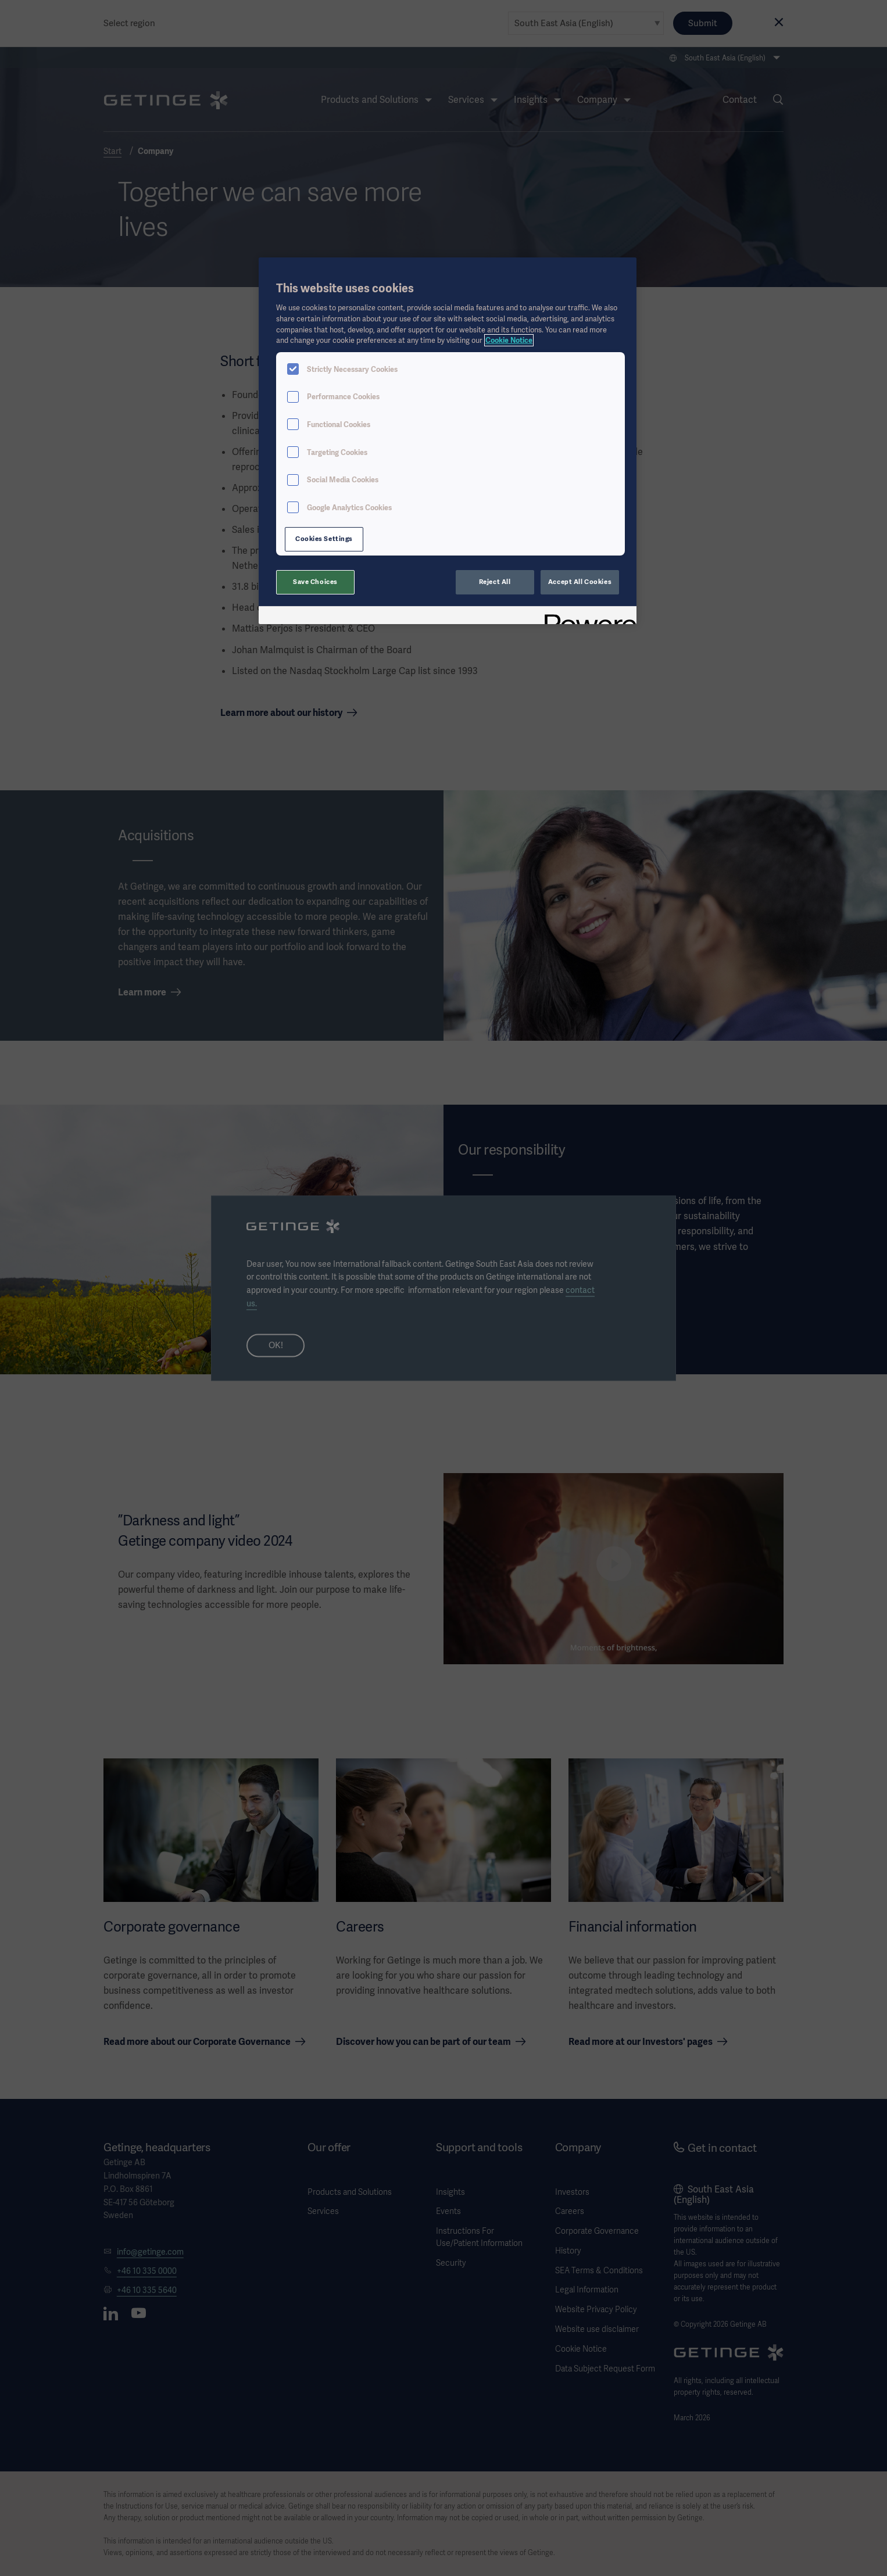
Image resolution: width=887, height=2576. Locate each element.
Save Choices (315, 582)
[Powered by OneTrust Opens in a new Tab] (586, 617)
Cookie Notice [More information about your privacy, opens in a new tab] (508, 340)
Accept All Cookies (579, 582)
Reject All (495, 582)
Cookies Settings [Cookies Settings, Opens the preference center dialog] (324, 539)
